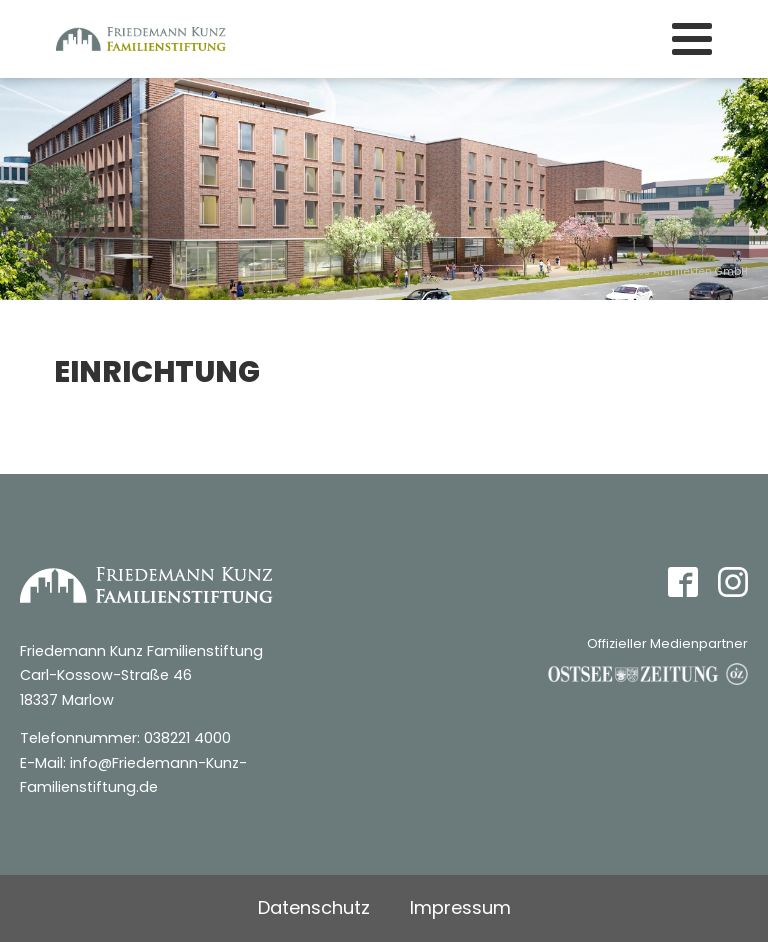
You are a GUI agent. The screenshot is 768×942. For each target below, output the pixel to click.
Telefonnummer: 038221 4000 (125, 738)
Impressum (460, 907)
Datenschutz (314, 907)
